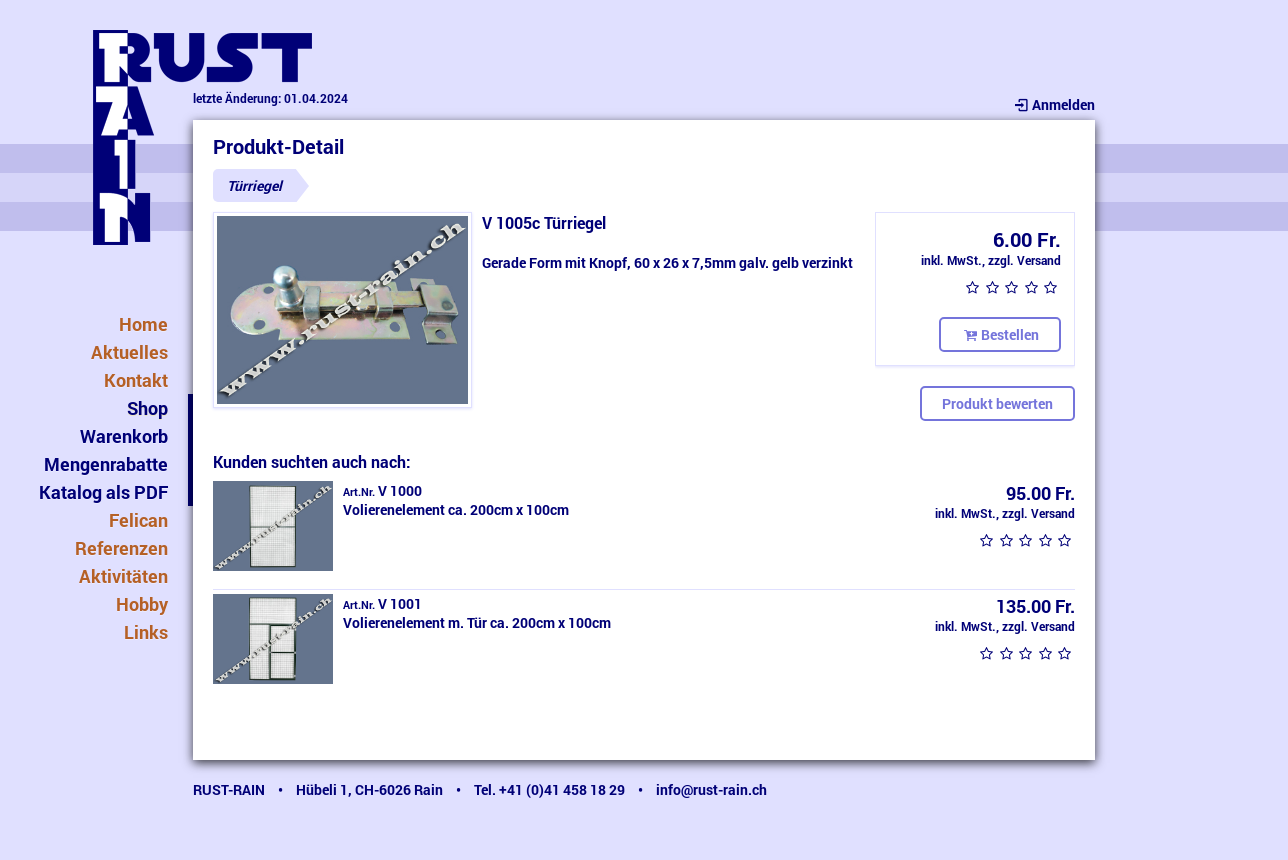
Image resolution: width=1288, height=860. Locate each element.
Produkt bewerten (997, 403)
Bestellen (1000, 334)
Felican (138, 520)
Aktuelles (129, 352)
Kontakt (136, 380)
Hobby (142, 604)
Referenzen (121, 548)
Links (146, 632)
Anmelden (1053, 104)
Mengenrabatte (106, 464)
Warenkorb (124, 436)
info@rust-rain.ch (711, 789)
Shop (147, 408)
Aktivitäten (123, 576)
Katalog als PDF (103, 492)
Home (143, 324)
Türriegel (254, 185)
